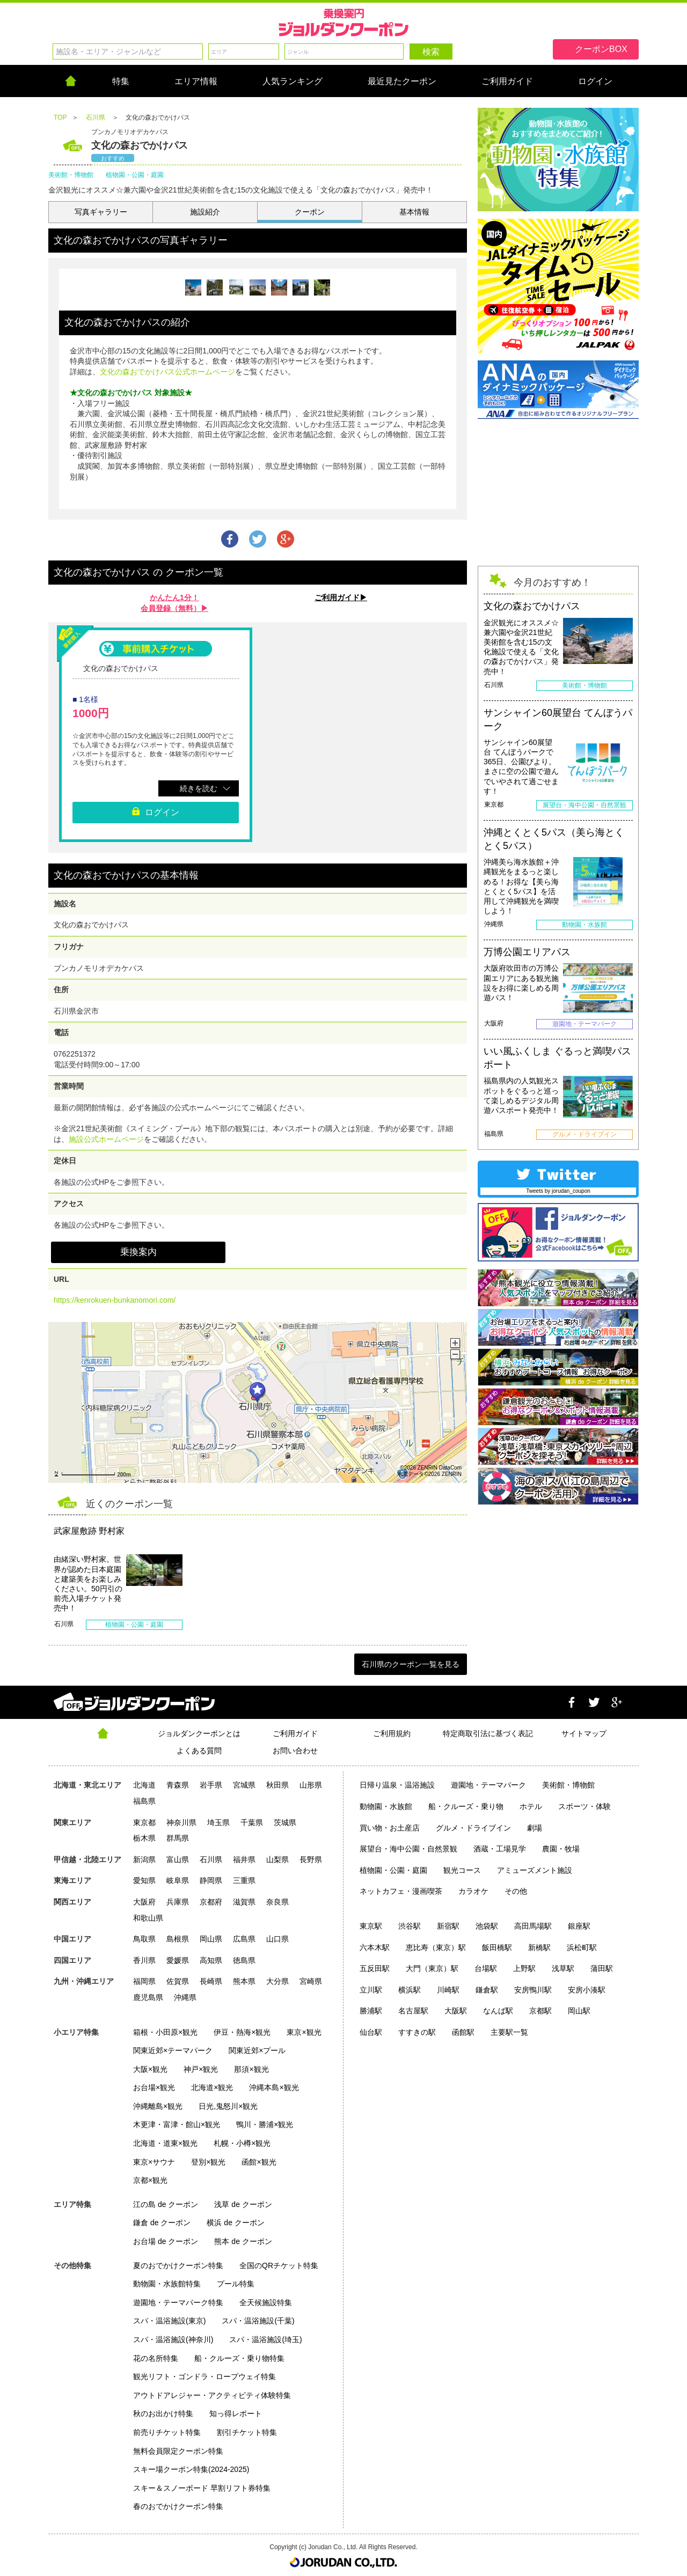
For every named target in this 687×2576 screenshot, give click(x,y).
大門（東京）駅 (432, 1968)
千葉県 (251, 1822)
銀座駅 (579, 1926)
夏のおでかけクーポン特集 (178, 2265)
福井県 (244, 1859)
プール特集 (235, 2283)
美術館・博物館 (568, 1785)
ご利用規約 (392, 1733)
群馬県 (177, 1838)
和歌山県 (148, 1918)
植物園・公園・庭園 (393, 1870)
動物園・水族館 (386, 1806)
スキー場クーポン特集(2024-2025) (191, 2469)
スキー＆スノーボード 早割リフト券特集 (202, 2488)
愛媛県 (177, 1960)
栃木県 (144, 1838)
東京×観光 (304, 2032)
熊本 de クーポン (243, 2241)
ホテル (531, 1806)
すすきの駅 (417, 2032)
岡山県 (211, 1939)
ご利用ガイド (295, 1733)
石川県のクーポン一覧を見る (410, 1664)
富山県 (177, 1859)
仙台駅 (371, 2032)
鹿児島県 (148, 1997)
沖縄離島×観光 (157, 2106)
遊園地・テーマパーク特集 (178, 2302)
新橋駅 (539, 1947)
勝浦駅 (371, 2010)
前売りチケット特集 (167, 2432)
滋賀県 (244, 1902)
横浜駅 (409, 1989)
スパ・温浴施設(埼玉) (265, 2339)
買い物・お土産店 (390, 1828)
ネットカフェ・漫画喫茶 (401, 1891)
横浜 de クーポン (235, 2222)
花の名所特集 (155, 2358)
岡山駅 (579, 2010)
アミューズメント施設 (534, 1870)
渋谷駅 (409, 1926)
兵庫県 (177, 1902)
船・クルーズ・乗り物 (465, 1806)
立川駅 (371, 1989)
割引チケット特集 (247, 2432)
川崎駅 (448, 1989)
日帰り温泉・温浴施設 (397, 1785)
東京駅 (371, 1926)
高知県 (211, 1960)
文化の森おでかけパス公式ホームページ (167, 371)
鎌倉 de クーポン (162, 2222)
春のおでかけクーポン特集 (178, 2506)
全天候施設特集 (265, 2302)
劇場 (534, 1828)
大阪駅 (455, 2010)
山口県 (277, 1939)
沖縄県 (185, 1997)
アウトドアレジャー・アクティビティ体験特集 (212, 2395)
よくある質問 (199, 1750)
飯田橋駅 (497, 1947)
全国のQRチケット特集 (278, 2265)
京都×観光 (150, 2180)
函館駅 (463, 2032)
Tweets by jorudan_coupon (558, 1191)
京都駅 (540, 2010)
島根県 (177, 1939)
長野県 (310, 1859)
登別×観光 (208, 2162)
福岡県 (144, 1981)
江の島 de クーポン (165, 2204)
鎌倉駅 (487, 1989)
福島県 (144, 1801)
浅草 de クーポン (243, 2204)
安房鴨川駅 (533, 1989)
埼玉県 (218, 1822)
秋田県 (277, 1785)
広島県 (244, 1939)
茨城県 (285, 1822)
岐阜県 (177, 1880)
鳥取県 (144, 1939)
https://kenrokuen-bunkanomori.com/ (115, 1300)
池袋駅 (487, 1926)
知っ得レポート (235, 2413)
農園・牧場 (561, 1848)
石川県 (211, 1859)
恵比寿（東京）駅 (436, 1947)
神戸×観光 (201, 2069)
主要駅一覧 (509, 2032)
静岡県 (211, 1880)
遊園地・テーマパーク (488, 1785)
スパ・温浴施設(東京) (169, 2320)
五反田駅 (375, 1968)
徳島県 (244, 1960)
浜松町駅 (582, 1947)
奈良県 (277, 1902)
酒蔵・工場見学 (499, 1848)
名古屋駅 (413, 2010)
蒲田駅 (601, 1968)
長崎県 (211, 1981)
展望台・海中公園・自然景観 (408, 1848)
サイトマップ (583, 1733)
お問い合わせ (295, 1750)
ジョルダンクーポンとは (199, 1733)
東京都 (144, 1822)
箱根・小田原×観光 (165, 2032)
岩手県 (211, 1785)
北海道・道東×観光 (165, 2143)
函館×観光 (259, 2162)
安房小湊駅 (586, 1989)
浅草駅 (563, 1968)
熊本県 (244, 1981)
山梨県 (277, 1859)
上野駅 (524, 1968)
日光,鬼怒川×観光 (228, 2106)
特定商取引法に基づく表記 (488, 1733)
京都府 (211, 1902)
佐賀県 (177, 1981)
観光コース (462, 1870)
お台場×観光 (154, 2087)
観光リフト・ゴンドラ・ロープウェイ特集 (204, 2376)
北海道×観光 (212, 2087)
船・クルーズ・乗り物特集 (239, 2358)
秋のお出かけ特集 (163, 2413)
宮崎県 (310, 1981)
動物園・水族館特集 (167, 2283)
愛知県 (144, 1880)
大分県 (277, 1981)
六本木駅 (375, 1947)
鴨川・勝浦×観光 (264, 2124)
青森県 (177, 1785)
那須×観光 (251, 2069)
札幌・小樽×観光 (242, 2143)
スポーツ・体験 (584, 1806)
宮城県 (244, 1785)
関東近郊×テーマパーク (173, 2050)
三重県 (244, 1880)
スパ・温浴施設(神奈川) (173, 2339)
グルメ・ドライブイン (473, 1828)
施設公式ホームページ (106, 1139)
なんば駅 (498, 2010)
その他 (516, 1891)
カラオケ (473, 1891)
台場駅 (485, 1968)
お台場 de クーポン (165, 2241)
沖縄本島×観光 (273, 2087)
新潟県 (144, 1859)
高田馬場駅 (533, 1926)
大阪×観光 (150, 2069)
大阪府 (144, 1902)
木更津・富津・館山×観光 (176, 2124)
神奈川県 (181, 1822)
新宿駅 (448, 1926)
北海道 (144, 1785)
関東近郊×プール (257, 2050)
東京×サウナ (154, 2162)
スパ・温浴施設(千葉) (258, 2320)
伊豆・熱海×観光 (242, 2032)
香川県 (144, 1960)
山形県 (310, 1785)
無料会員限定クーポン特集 (178, 2451)
